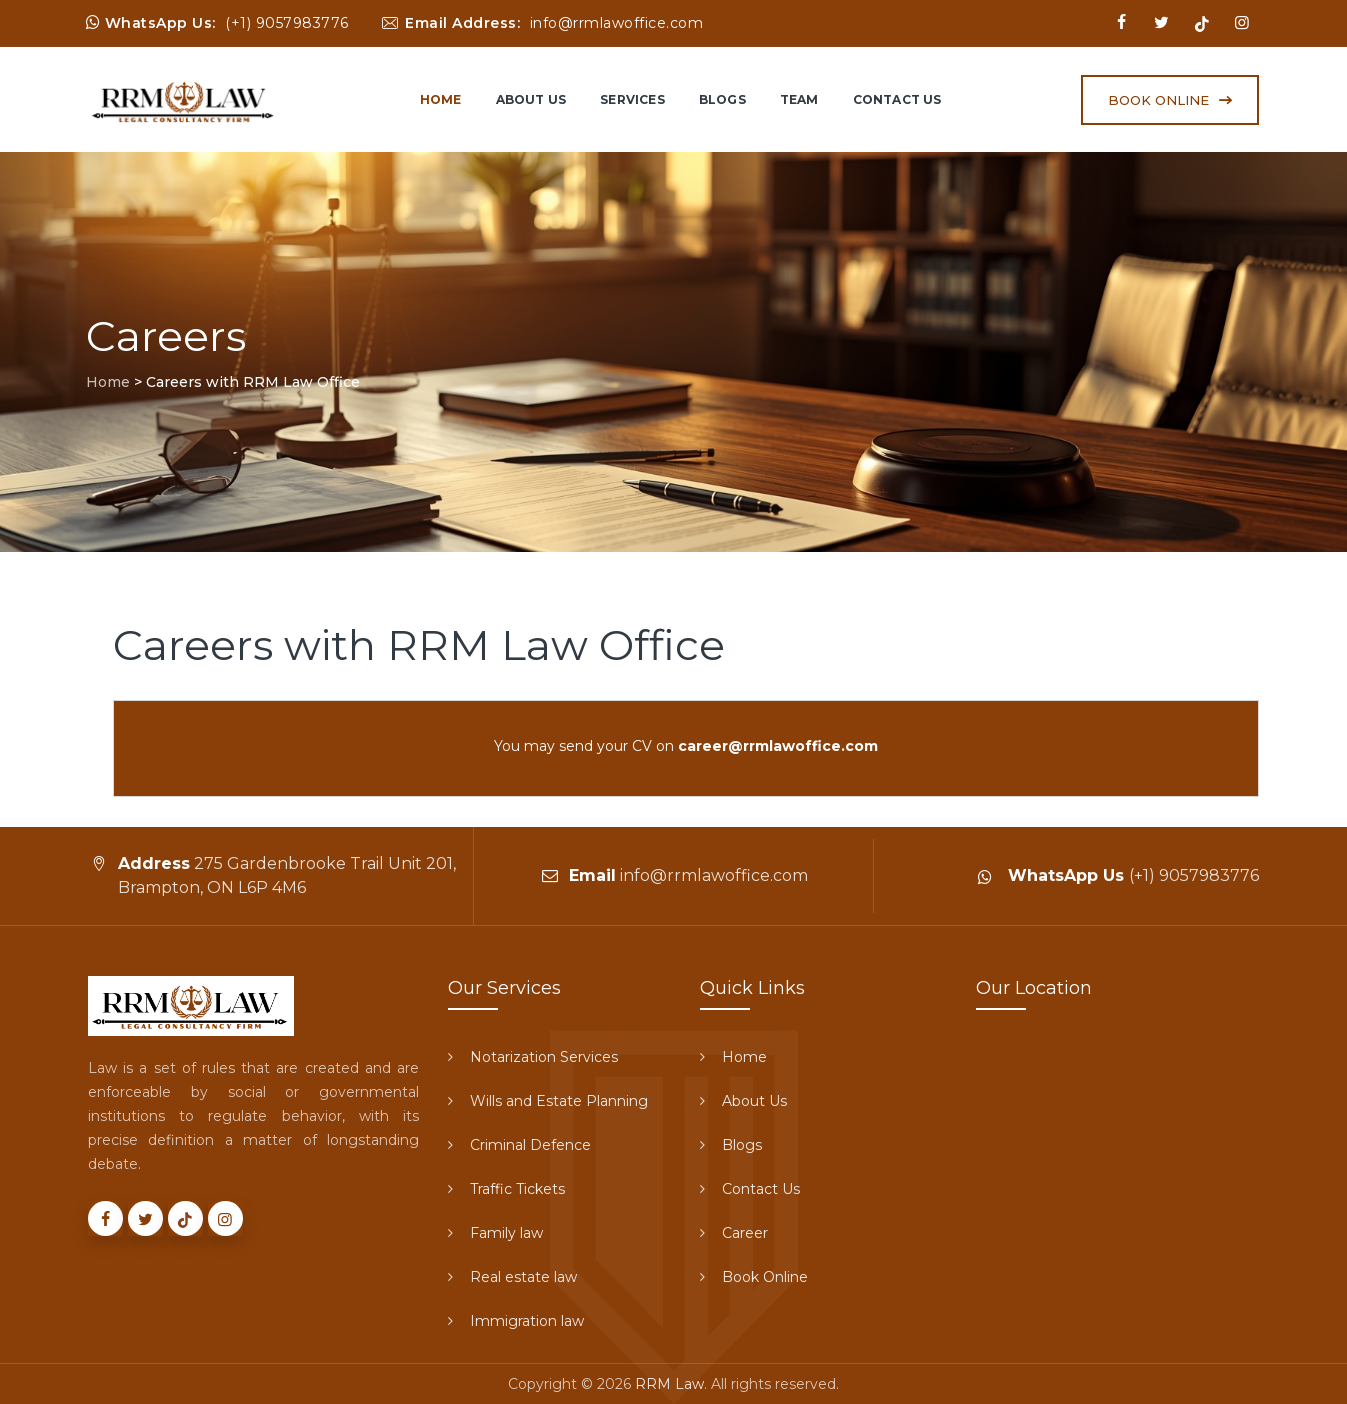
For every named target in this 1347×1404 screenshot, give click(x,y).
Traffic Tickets (517, 1189)
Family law (506, 1233)
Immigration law (527, 1321)
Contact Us (897, 99)
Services (632, 99)
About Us (531, 99)
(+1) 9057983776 (287, 23)
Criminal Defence (530, 1145)
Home (441, 99)
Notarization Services (544, 1057)
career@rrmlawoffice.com (778, 746)
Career (745, 1233)
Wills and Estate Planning (559, 1101)
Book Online (765, 1277)
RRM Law (669, 1384)
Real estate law (523, 1277)
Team (799, 99)
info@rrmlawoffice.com (617, 23)
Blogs (722, 99)
